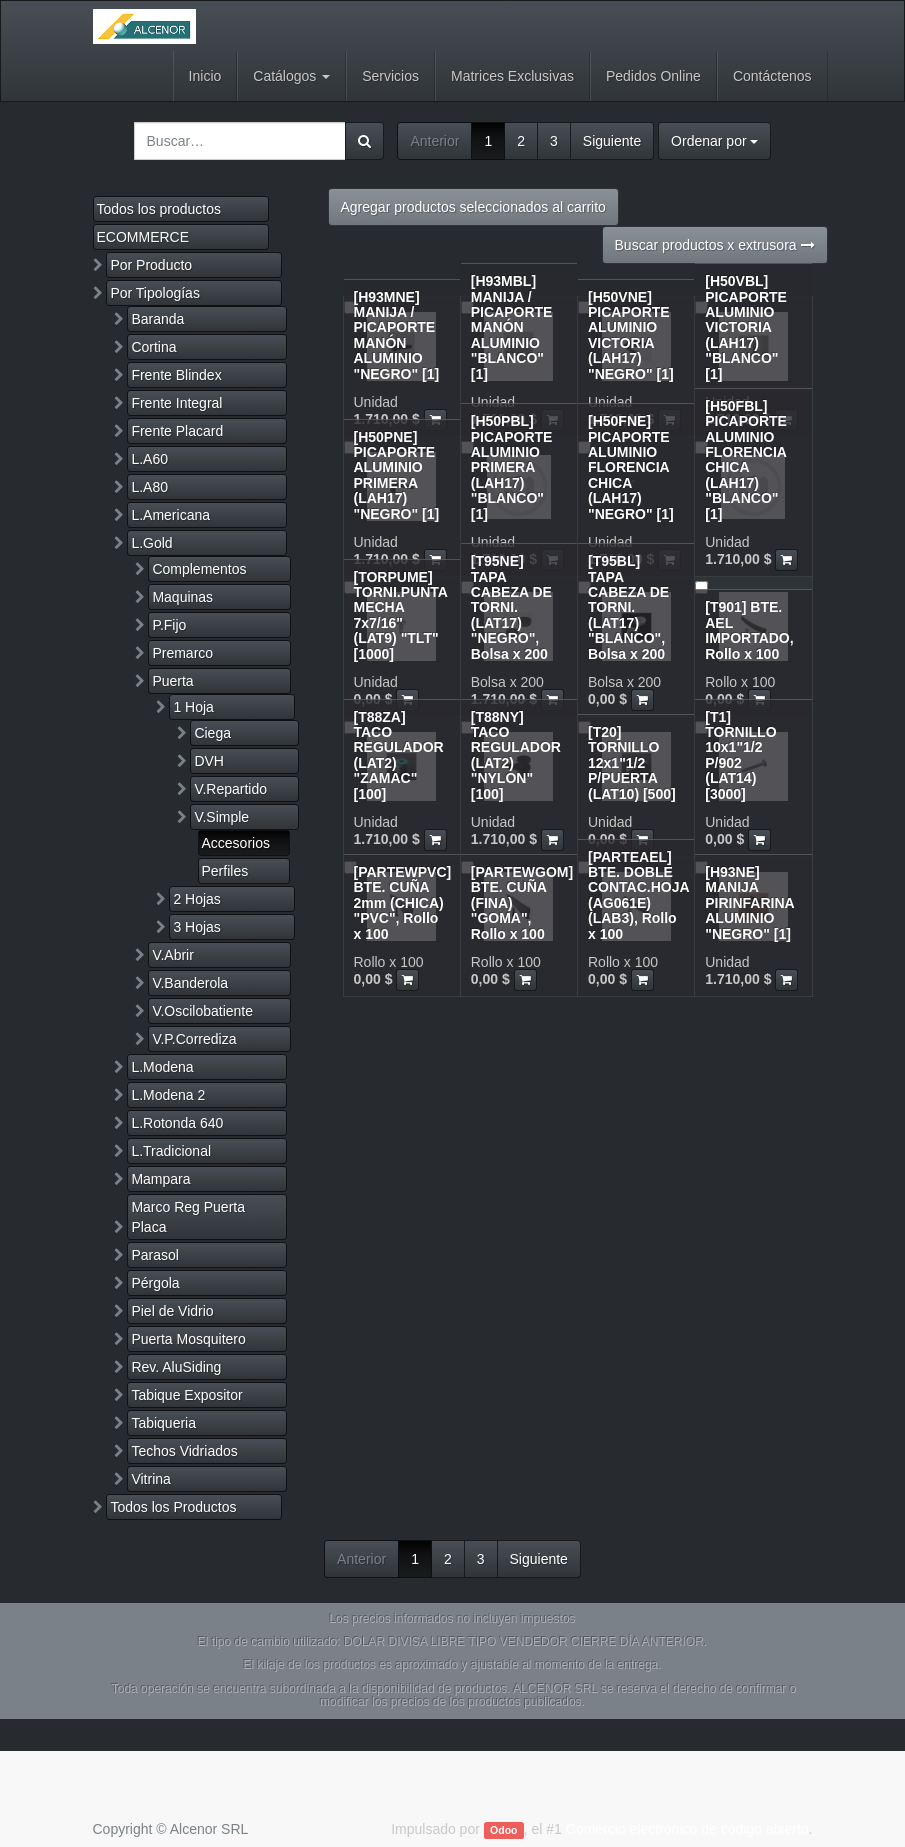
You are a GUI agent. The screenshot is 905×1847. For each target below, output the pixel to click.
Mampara (160, 1179)
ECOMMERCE (143, 237)
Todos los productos (159, 209)
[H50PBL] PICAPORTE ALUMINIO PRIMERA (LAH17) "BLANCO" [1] (512, 467)
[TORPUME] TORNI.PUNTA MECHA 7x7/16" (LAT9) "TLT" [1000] (401, 615)
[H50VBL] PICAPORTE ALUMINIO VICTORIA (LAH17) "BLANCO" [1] (746, 327)
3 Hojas (196, 927)
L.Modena (162, 1067)
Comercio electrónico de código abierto (687, 1829)
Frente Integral (176, 403)
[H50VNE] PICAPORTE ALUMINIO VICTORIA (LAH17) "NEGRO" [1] (631, 335)
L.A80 (149, 487)
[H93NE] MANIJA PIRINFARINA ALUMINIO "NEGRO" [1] (749, 903)
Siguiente (612, 141)
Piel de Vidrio (172, 1311)
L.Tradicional (171, 1151)
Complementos (199, 569)
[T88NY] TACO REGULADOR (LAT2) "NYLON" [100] (516, 755)
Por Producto (151, 265)
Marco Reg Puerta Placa (188, 1217)
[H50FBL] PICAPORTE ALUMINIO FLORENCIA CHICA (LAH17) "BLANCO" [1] (746, 460)
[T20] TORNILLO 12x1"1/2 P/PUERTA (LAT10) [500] (632, 763)
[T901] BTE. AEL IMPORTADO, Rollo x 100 (749, 630)
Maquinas (182, 597)
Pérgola (155, 1283)
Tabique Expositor (186, 1395)
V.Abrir (173, 955)
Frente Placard (177, 431)
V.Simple (221, 817)
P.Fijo (169, 625)
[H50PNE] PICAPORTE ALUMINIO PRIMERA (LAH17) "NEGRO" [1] (397, 475)
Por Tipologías (155, 293)
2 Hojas (196, 899)
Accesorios (236, 843)
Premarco (182, 653)
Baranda (157, 319)
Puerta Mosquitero (188, 1339)
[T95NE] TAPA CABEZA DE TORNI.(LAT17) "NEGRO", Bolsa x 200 (511, 607)
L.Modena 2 (168, 1095)
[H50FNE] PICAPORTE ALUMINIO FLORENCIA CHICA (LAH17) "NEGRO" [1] (631, 467)
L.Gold (151, 543)
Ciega (212, 733)
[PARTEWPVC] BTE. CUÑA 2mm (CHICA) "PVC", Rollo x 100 (403, 903)
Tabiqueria (163, 1423)
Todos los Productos (173, 1507)
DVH (209, 761)
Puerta (172, 681)
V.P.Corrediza (194, 1039)
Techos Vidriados (184, 1451)
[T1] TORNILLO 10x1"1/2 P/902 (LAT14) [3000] (740, 755)
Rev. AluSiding (176, 1367)
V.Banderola (190, 983)
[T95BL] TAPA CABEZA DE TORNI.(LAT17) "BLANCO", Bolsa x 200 (628, 607)
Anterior (434, 141)
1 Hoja (193, 707)
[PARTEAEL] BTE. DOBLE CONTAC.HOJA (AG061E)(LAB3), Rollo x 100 (638, 895)
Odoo (503, 1830)
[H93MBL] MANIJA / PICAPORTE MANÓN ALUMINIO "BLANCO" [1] (512, 327)
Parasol (154, 1255)
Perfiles (225, 871)
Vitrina (150, 1479)
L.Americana (170, 515)
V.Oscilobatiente (202, 1011)
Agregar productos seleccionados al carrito (473, 207)
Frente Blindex (176, 375)
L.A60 (149, 459)
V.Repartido (230, 789)
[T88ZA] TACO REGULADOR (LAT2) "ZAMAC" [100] (399, 755)
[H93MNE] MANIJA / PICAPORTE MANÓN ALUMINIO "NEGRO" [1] (397, 335)
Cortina (153, 347)
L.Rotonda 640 (177, 1123)
